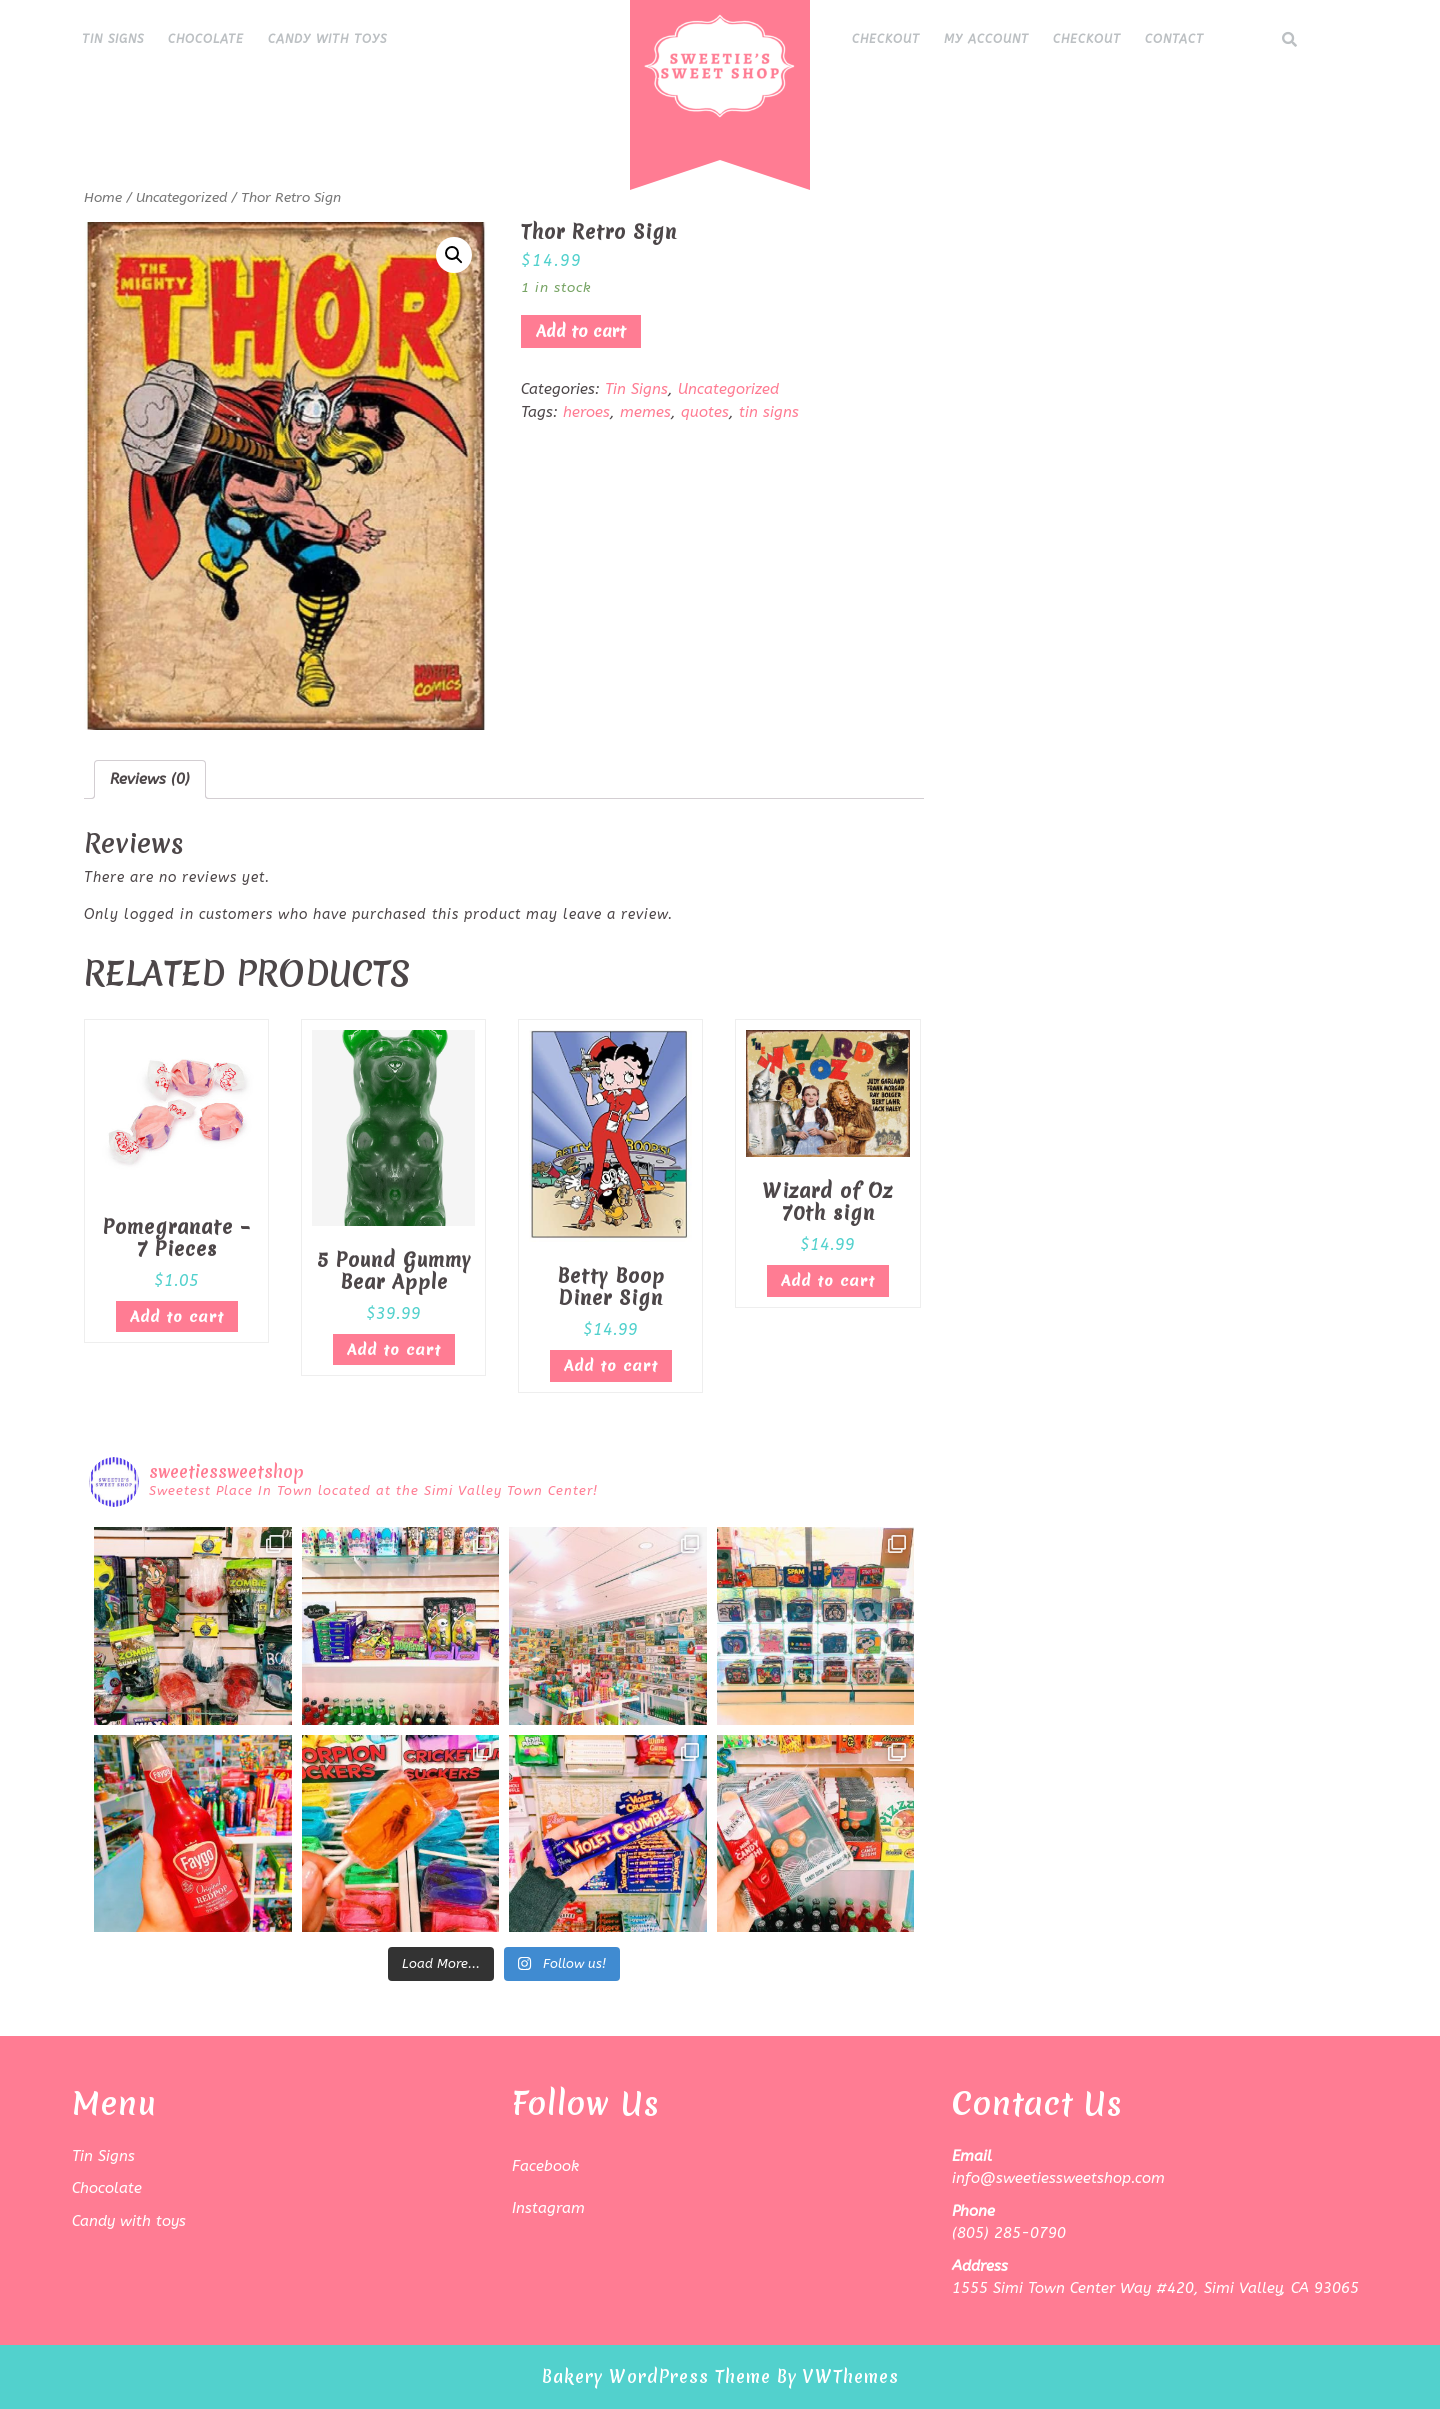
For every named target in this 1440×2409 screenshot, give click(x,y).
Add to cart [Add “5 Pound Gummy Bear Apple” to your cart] (394, 1350)
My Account (986, 39)
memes (645, 412)
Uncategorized (181, 197)
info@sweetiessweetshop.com (1058, 2178)
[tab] (150, 780)
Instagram (548, 2208)
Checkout (886, 39)
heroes (586, 412)
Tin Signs (113, 39)
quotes (705, 412)
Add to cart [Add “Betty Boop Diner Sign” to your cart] (611, 1366)
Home (103, 197)
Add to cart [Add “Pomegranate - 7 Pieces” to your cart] (177, 1317)
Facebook (545, 2166)
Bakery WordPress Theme (656, 2376)
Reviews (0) (150, 779)
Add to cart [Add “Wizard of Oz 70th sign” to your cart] (828, 1281)
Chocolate (206, 39)
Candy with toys (327, 39)
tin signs (769, 412)
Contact (1174, 39)
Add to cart (581, 331)
